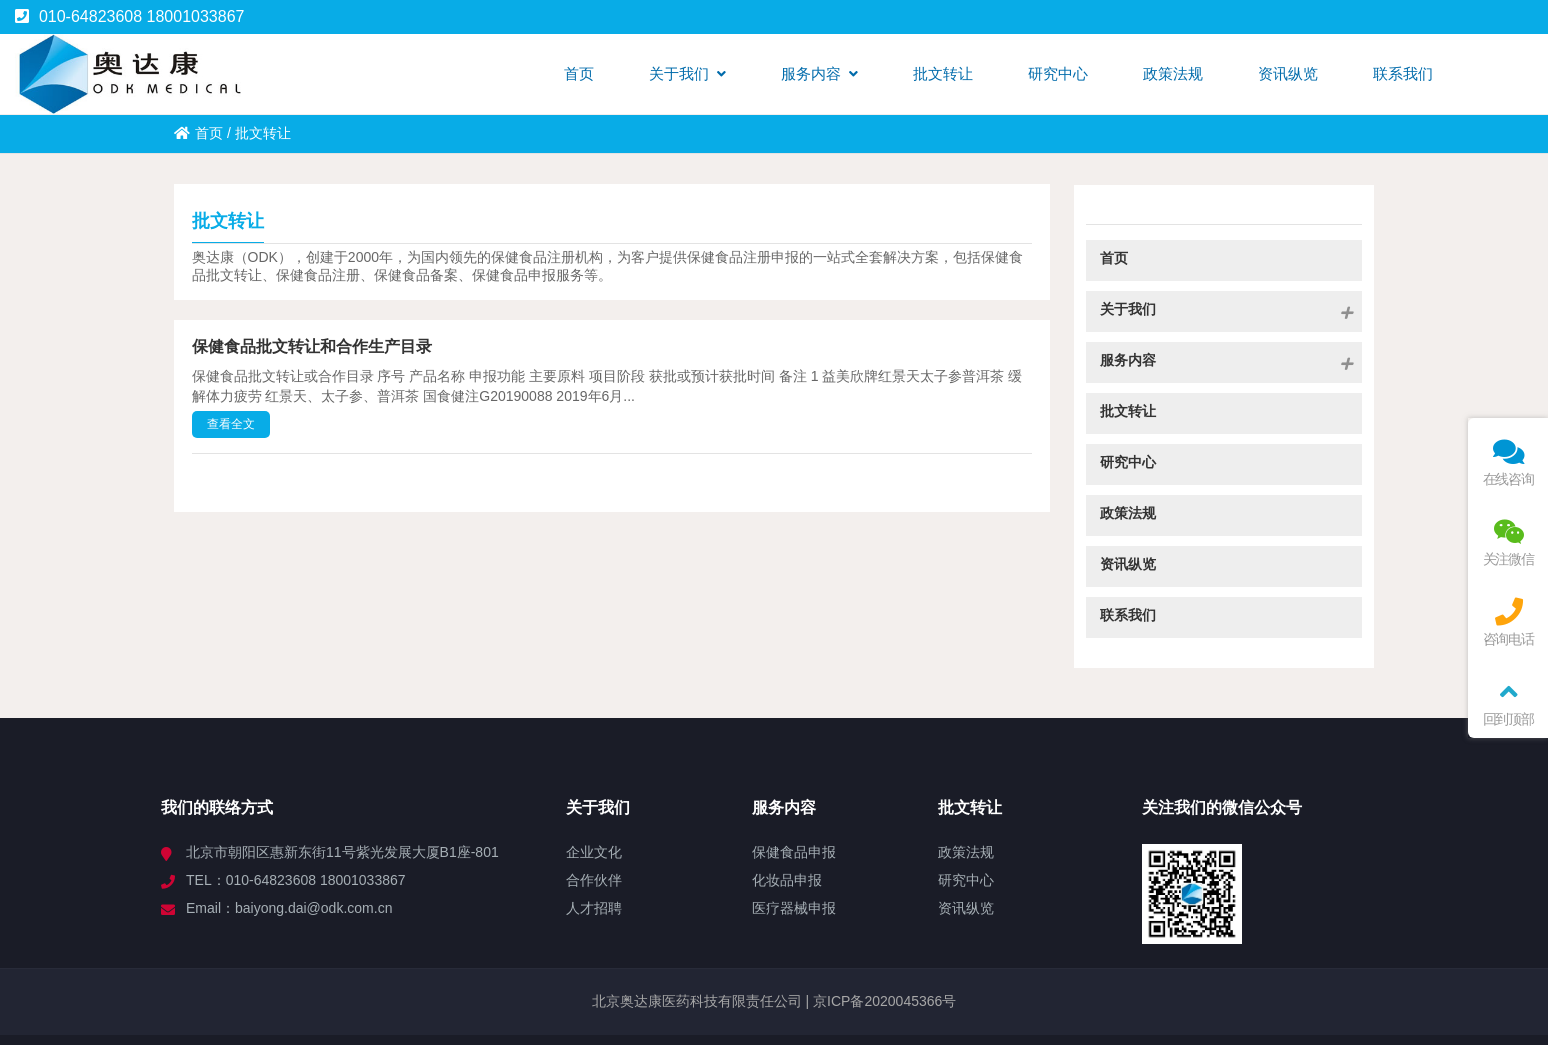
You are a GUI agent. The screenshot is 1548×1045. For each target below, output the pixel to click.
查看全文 (231, 424)
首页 (198, 133)
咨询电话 (1508, 622)
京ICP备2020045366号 (882, 1001)
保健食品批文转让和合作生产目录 (312, 346)
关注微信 (1508, 542)
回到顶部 (1508, 702)
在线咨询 (1508, 462)
